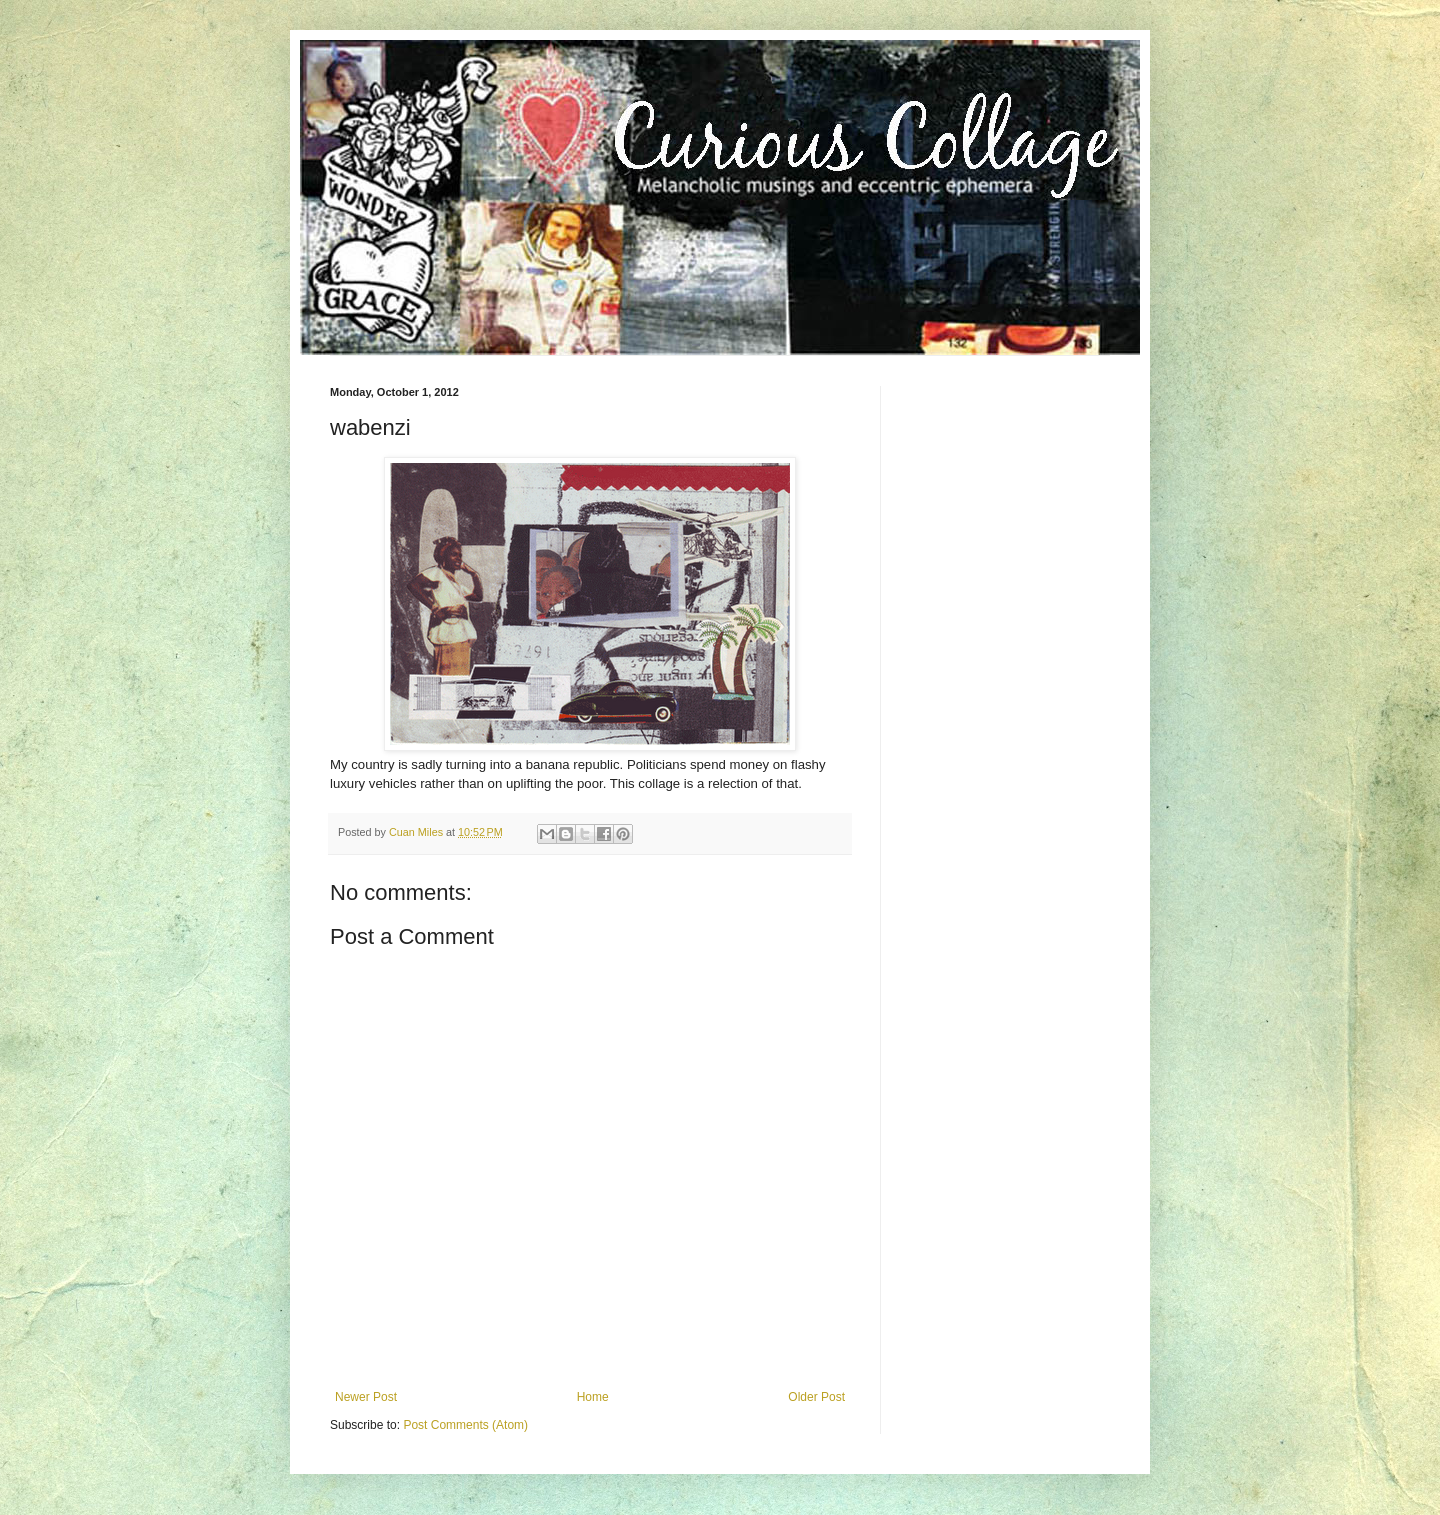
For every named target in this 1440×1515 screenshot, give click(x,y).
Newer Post (366, 1397)
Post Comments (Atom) (465, 1425)
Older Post (816, 1397)
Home (593, 1397)
